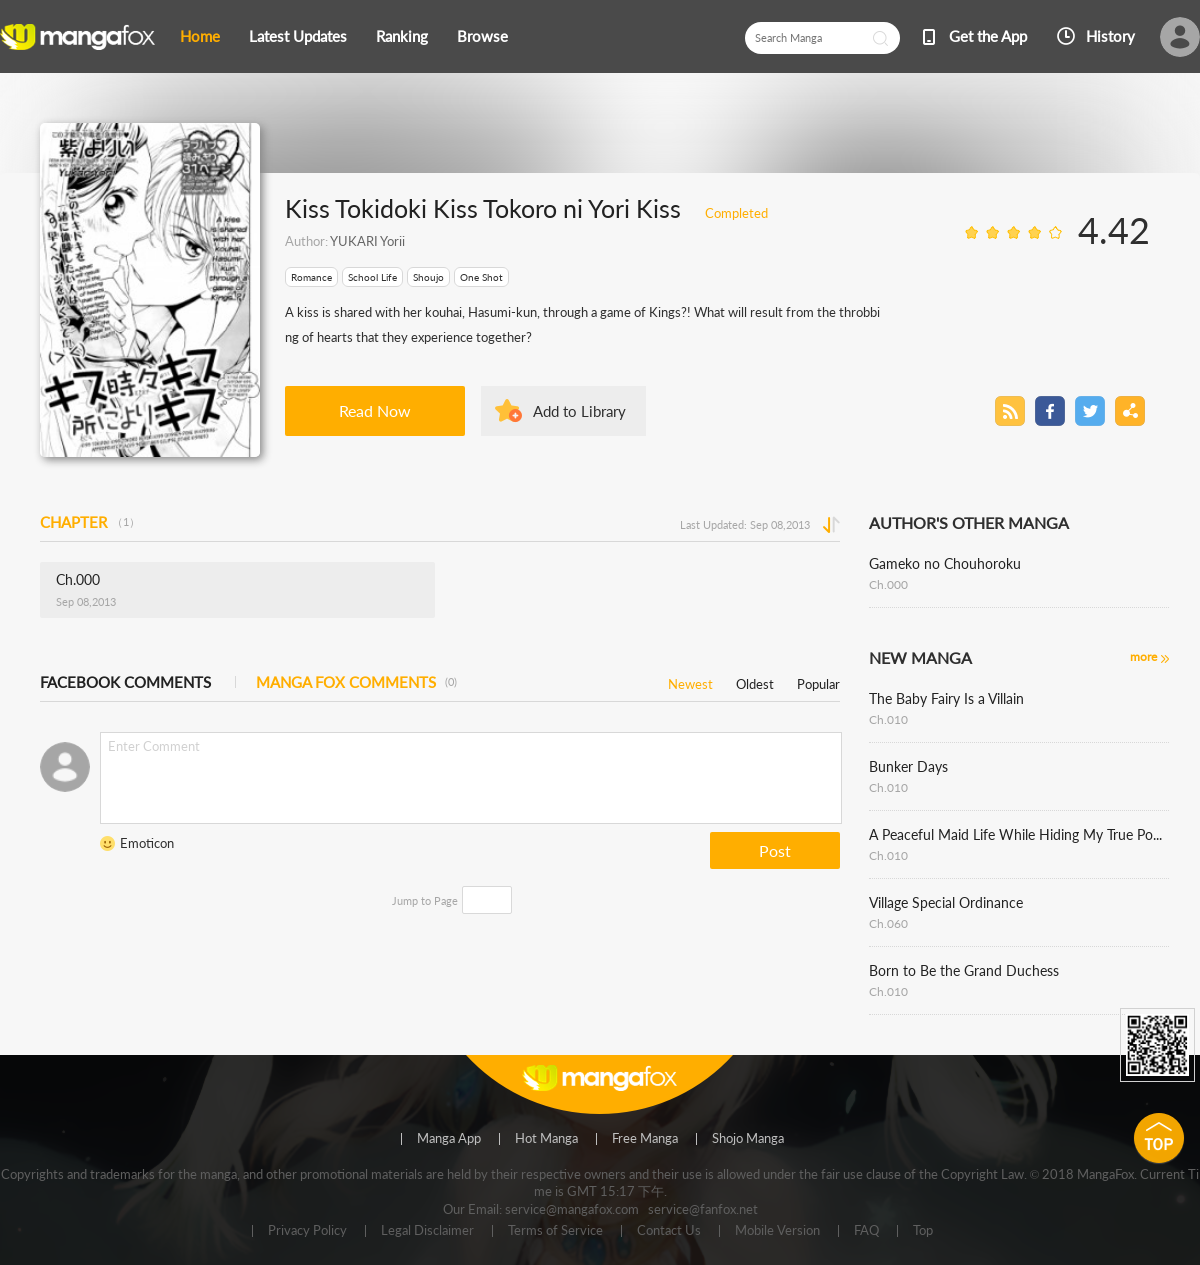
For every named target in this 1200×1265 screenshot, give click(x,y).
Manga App (449, 1139)
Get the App (988, 36)
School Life (372, 277)
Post (775, 850)
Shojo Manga (748, 1139)
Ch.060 (888, 923)
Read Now (375, 410)
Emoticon (147, 843)
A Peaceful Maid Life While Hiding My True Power (1019, 834)
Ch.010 (888, 719)
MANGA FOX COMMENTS (356, 682)
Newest (690, 680)
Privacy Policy (307, 1231)
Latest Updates (298, 36)
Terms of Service (555, 1231)
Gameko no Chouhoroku (945, 563)
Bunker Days (908, 766)
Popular (818, 680)
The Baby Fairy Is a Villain (946, 698)
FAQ (866, 1231)
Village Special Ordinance (946, 902)
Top (923, 1231)
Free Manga (645, 1139)
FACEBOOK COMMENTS (125, 682)
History (1110, 36)
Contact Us (669, 1231)
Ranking (402, 36)
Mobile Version (777, 1231)
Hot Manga (546, 1139)
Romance (311, 277)
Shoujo (428, 277)
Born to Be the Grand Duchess (964, 970)
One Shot (481, 277)
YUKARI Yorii (367, 241)
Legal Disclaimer (427, 1231)
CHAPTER (90, 522)
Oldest (755, 680)
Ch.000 (888, 584)
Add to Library (579, 411)
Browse (482, 36)
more (1143, 656)
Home (200, 36)
